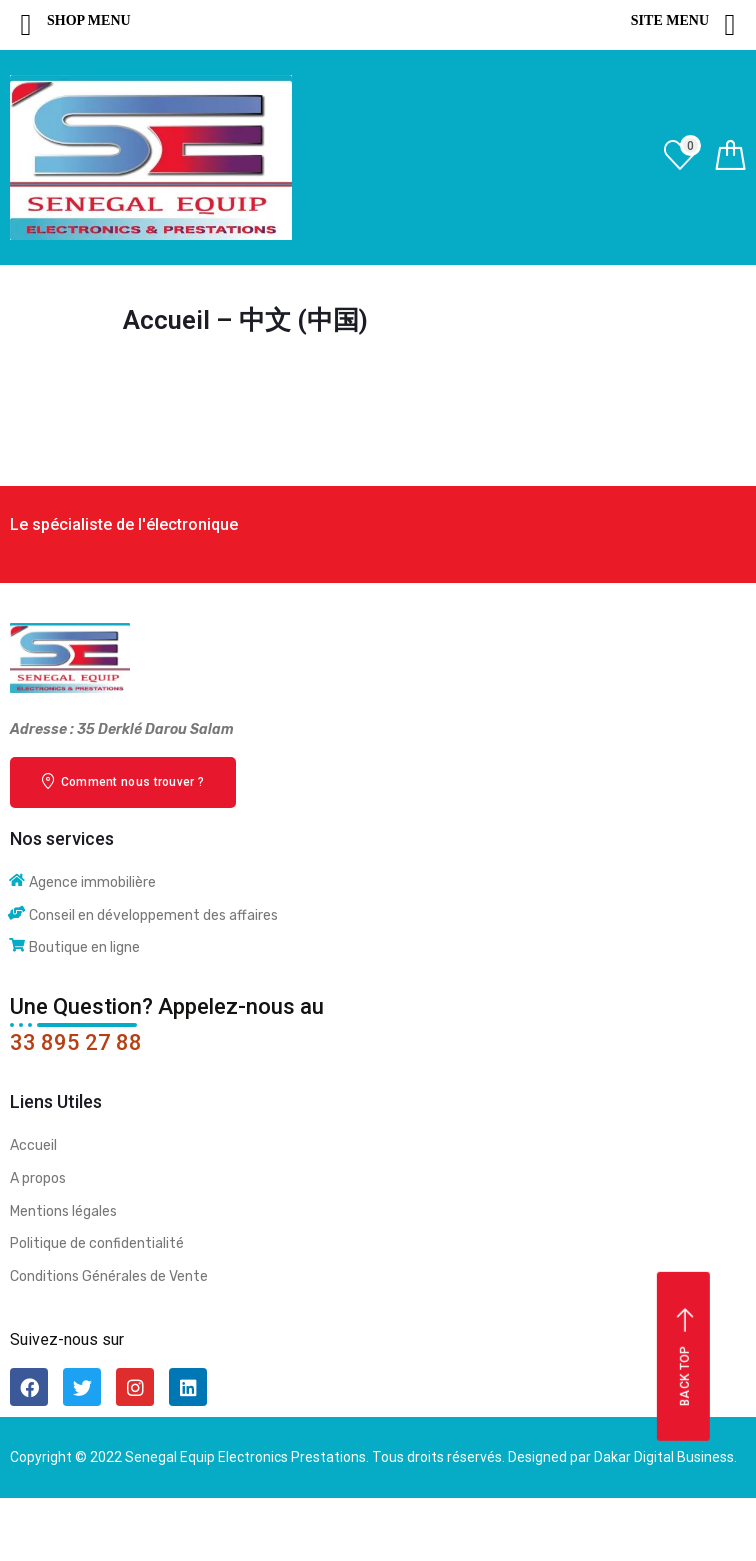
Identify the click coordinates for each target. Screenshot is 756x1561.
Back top (685, 1357)
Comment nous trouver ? (123, 781)
